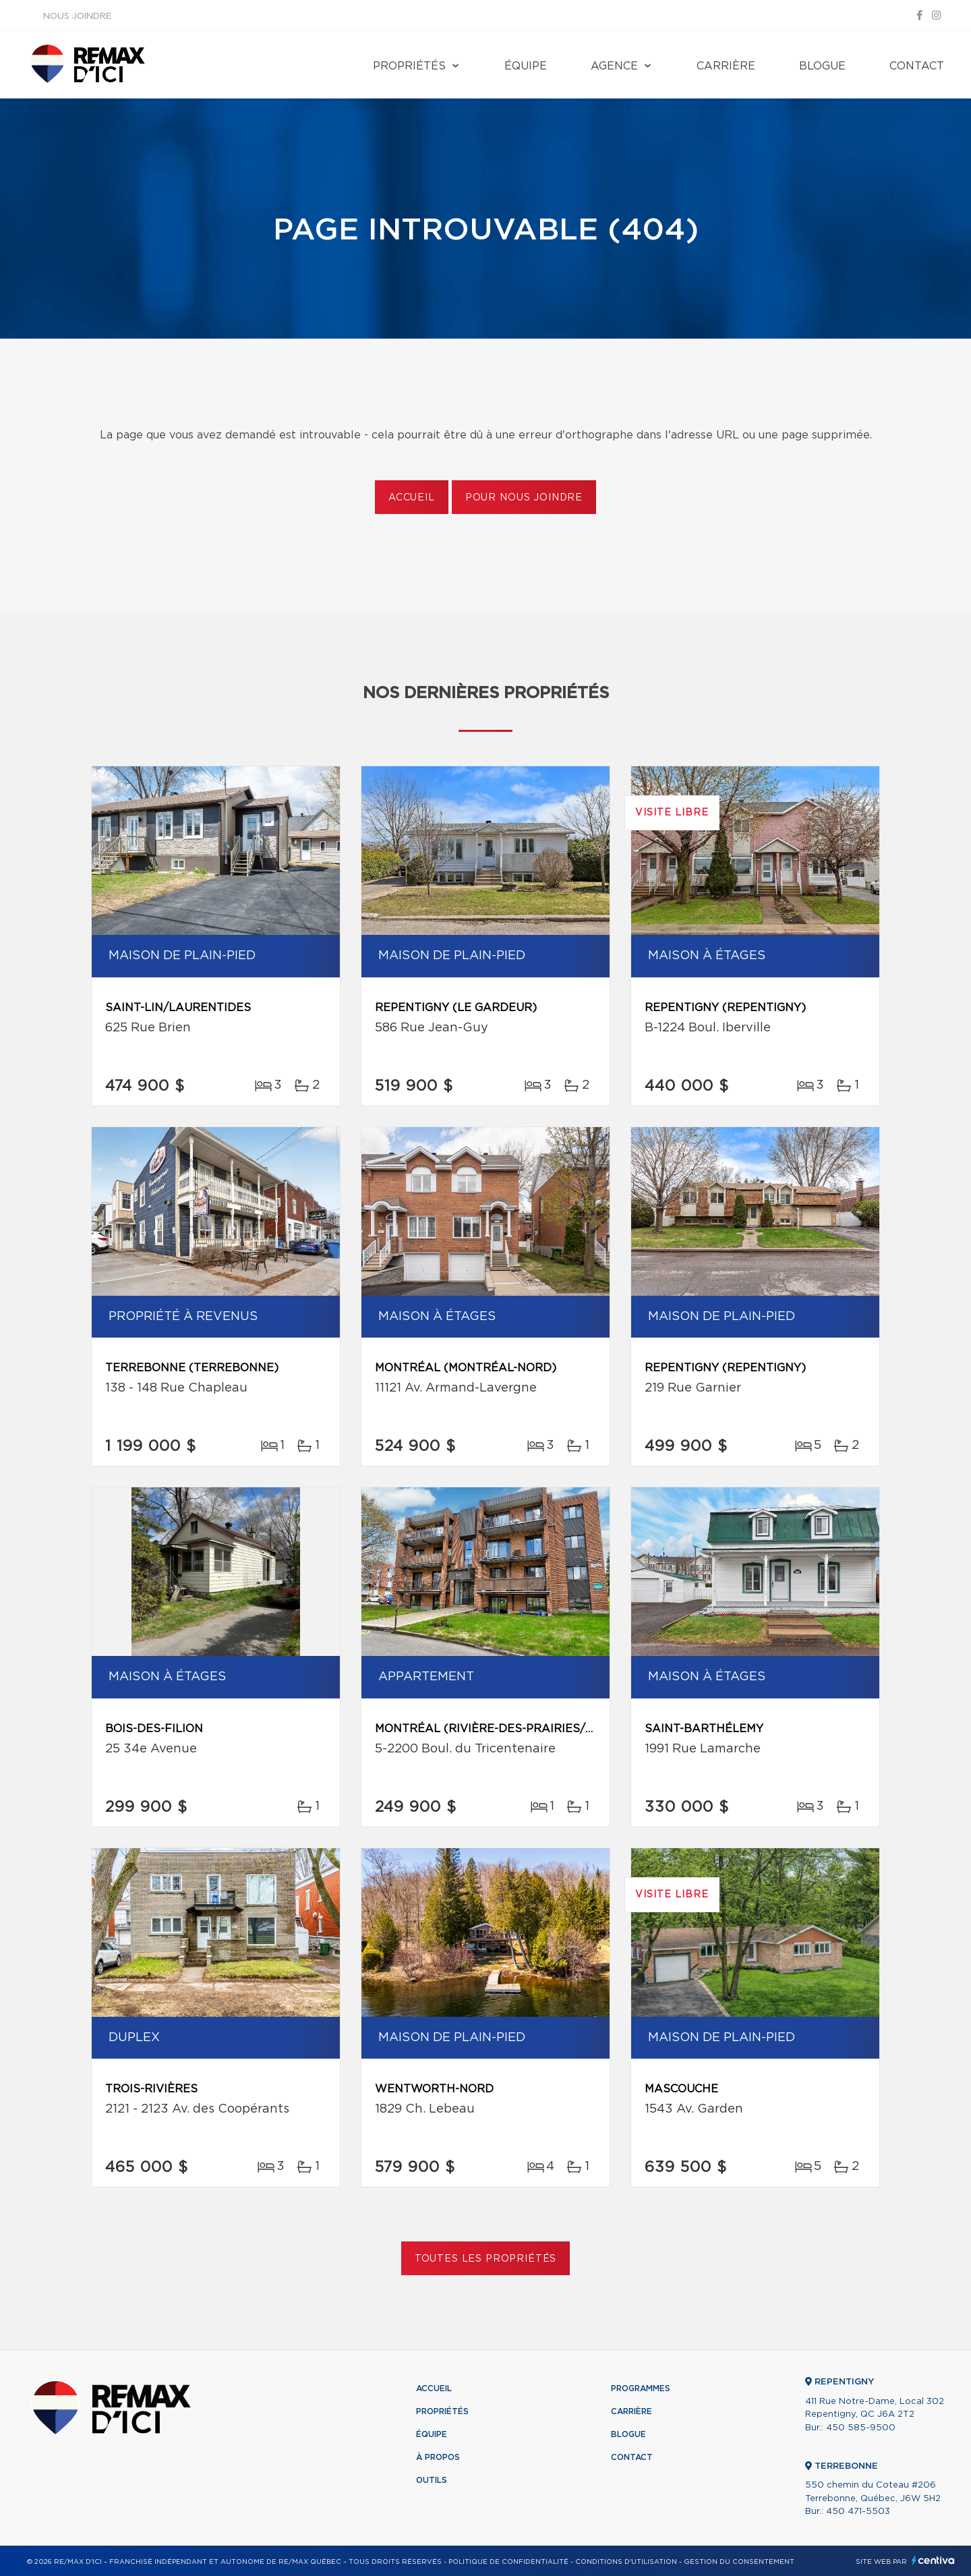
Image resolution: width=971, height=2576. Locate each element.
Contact (916, 66)
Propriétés (409, 66)
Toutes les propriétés (486, 2259)
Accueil (411, 498)
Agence (614, 66)
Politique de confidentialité (508, 2561)
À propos (438, 2457)
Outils (431, 2480)
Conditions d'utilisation (626, 2561)
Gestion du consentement (739, 2561)
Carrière (726, 66)
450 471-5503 (858, 2511)
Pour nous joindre (524, 498)
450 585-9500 (860, 2428)
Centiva (933, 2560)
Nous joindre (77, 16)
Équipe (525, 66)
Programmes (640, 2388)
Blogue (822, 66)
